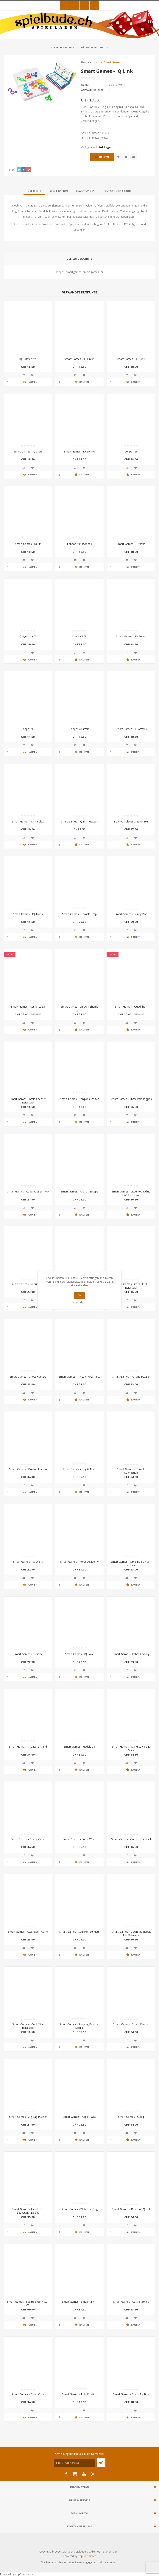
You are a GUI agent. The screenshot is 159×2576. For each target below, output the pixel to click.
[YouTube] (84, 2474)
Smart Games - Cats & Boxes (131, 2301)
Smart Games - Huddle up (79, 1746)
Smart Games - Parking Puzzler (131, 1376)
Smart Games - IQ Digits (28, 1561)
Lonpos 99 (27, 729)
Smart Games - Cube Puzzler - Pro (28, 1191)
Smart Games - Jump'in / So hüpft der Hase (131, 1563)
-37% (10, 954)
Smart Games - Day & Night (79, 1469)
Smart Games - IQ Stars (28, 451)
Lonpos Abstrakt (79, 729)
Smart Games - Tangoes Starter (79, 1099)
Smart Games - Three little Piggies (131, 1099)
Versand (114, 2562)
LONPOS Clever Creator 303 (131, 821)
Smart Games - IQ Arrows (131, 729)
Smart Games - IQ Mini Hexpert (79, 821)
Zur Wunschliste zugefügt (118, 156)
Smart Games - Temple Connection (131, 1470)
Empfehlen (133, 156)
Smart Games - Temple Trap (79, 914)
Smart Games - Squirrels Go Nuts (79, 1931)
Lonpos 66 (131, 451)
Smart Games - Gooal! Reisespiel (131, 1839)
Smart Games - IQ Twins (28, 914)
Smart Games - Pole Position (79, 2394)
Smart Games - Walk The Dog (79, 2209)
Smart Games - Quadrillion (131, 1006)
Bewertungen (85, 191)
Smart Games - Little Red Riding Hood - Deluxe (131, 1193)
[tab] (34, 191)
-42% (113, 954)
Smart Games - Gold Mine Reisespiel (28, 2025)
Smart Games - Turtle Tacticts (131, 2394)
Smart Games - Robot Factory (131, 1654)
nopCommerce (87, 2556)
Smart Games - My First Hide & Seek (131, 1748)
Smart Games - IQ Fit (28, 544)
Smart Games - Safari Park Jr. (79, 2301)
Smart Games (112, 62)
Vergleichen (125, 156)
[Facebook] (66, 2474)
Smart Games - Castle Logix (28, 1006)
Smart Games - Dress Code (28, 2394)
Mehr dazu (79, 1302)
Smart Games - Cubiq (131, 2116)
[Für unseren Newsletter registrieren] (74, 2463)
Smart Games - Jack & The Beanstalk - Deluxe (28, 2210)
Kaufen (104, 157)
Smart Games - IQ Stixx (28, 1654)
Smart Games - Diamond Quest (131, 2209)
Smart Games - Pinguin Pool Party (79, 1376)
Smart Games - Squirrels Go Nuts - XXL (28, 2303)
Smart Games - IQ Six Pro (79, 451)
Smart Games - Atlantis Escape (79, 1191)
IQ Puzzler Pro (28, 359)
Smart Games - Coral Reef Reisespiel (131, 1285)
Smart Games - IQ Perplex (28, 821)
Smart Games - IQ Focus (131, 636)
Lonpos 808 (79, 636)
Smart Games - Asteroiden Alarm (28, 1931)
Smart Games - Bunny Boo (131, 914)
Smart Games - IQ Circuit (79, 359)
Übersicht (34, 191)
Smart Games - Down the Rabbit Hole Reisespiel (131, 1933)
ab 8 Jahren (116, 84)
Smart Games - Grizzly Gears (28, 1839)
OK (79, 1295)
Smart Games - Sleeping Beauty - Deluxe (79, 2025)
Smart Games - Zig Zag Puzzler (28, 2116)
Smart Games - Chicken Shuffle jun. (79, 1008)
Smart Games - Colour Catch (28, 1284)
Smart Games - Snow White (79, 1839)
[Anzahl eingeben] (85, 157)
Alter (85, 84)
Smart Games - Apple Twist (79, 2116)
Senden (101, 2462)
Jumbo (98, 62)
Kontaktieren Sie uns (117, 191)
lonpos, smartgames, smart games (77, 272)
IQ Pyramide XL (28, 636)
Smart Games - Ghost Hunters (28, 1376)
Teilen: (11, 169)
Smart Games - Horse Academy (79, 1561)
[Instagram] (75, 2474)
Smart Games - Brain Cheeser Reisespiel (28, 1100)
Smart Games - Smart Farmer (131, 2024)
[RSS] (93, 2474)
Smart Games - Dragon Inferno (28, 1469)
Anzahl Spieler (92, 90)
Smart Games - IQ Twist (131, 359)
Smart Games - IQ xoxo (131, 544)
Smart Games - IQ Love (79, 1654)
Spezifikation (58, 191)
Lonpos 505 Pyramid (79, 544)
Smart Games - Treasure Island (28, 1746)
